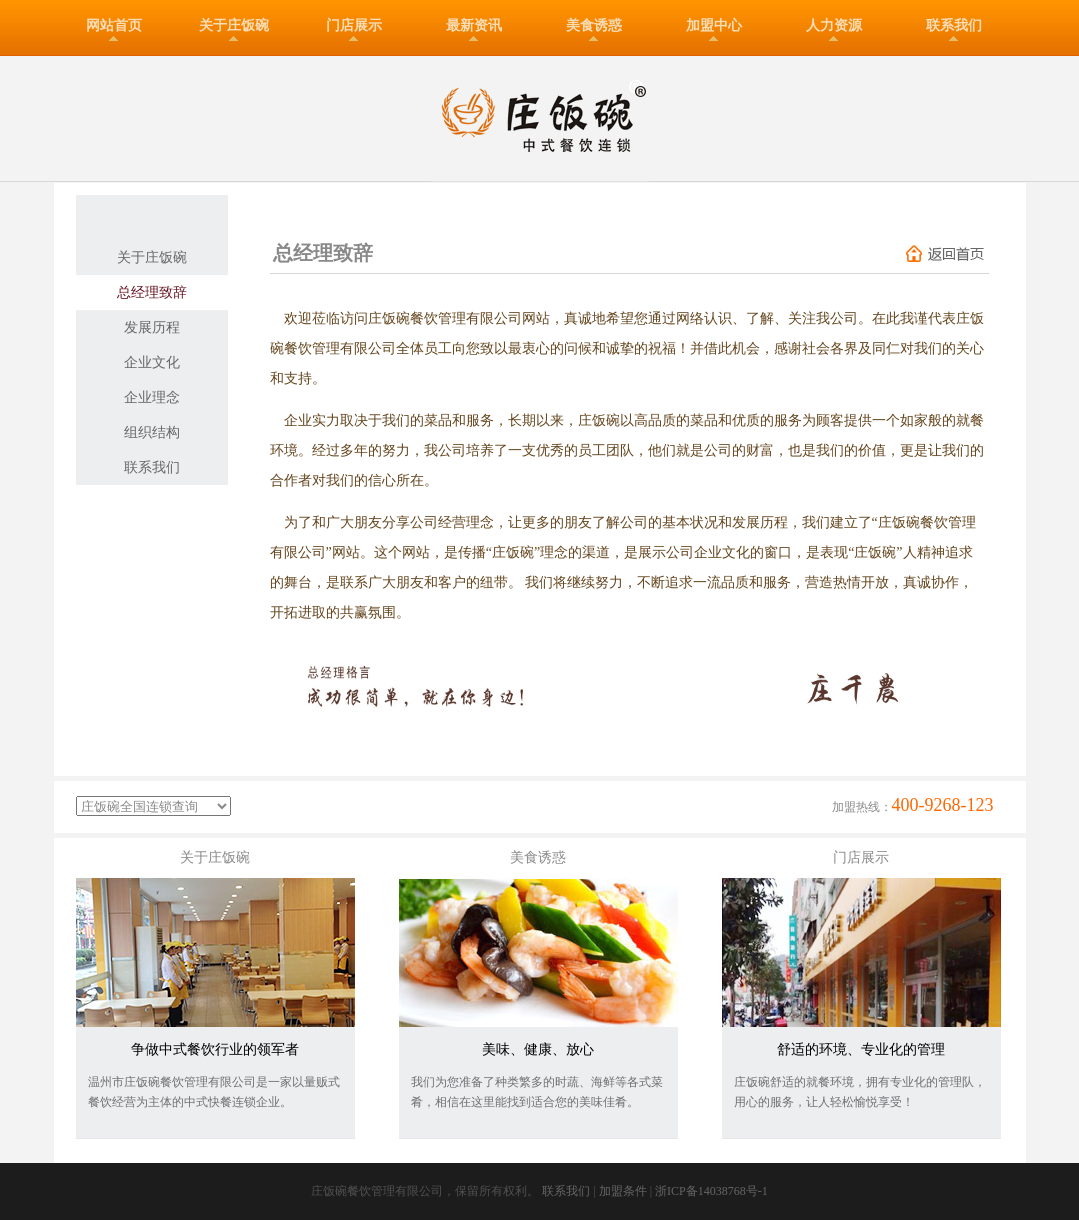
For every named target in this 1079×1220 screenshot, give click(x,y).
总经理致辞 (152, 292)
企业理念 (152, 397)
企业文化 (152, 362)
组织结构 (152, 432)
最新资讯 (474, 25)
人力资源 (834, 25)
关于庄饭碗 (234, 25)
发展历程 (152, 327)
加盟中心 (714, 25)
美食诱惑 (594, 25)
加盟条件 (623, 1191)
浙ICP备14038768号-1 (711, 1191)
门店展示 (354, 25)
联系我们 (954, 25)
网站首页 (114, 25)
